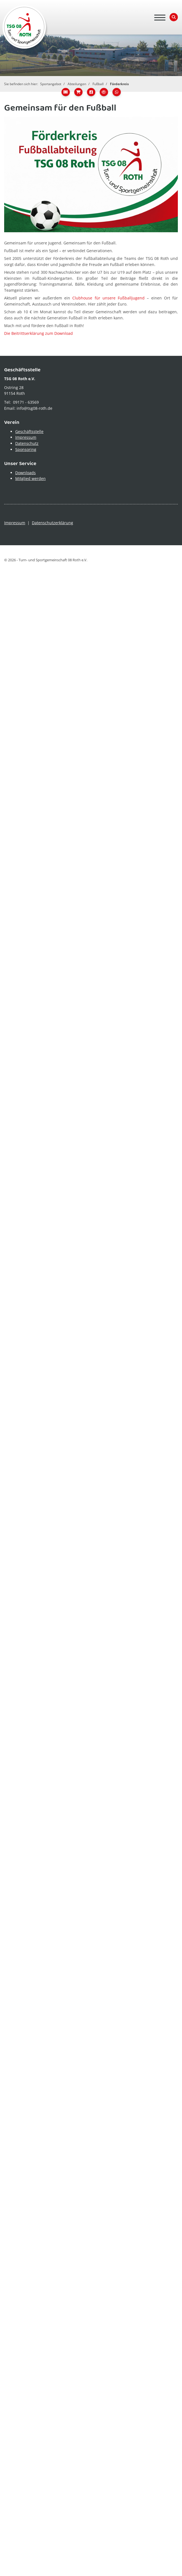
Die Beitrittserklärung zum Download (38, 333)
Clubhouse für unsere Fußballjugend (108, 298)
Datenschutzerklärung (52, 522)
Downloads (25, 472)
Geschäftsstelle (29, 431)
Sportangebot (50, 84)
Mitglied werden (30, 478)
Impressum (25, 437)
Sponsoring (25, 449)
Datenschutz (27, 443)
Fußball (98, 84)
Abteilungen (77, 84)
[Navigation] (160, 17)
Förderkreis (119, 84)
